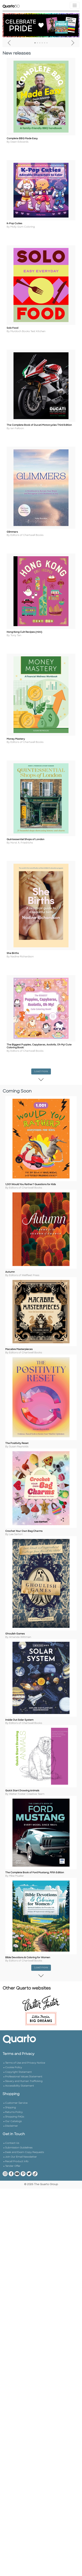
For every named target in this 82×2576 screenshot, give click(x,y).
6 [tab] (47, 43)
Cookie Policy (13, 2067)
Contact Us (12, 2143)
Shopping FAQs (14, 2117)
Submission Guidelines (18, 2148)
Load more (42, 1071)
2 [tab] (37, 43)
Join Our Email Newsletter (21, 2157)
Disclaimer (11, 2126)
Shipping (10, 2107)
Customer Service (16, 2103)
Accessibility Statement (19, 2086)
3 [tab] (40, 43)
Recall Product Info (17, 2161)
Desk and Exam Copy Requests (24, 2152)
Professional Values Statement (23, 2076)
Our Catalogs (13, 2121)
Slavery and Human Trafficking (24, 2081)
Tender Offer (12, 2166)
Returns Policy (14, 2112)
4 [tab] (42, 43)
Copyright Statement (18, 2072)
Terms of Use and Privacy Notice (25, 2063)
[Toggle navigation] (74, 5)
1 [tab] (35, 43)
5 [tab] (44, 43)
